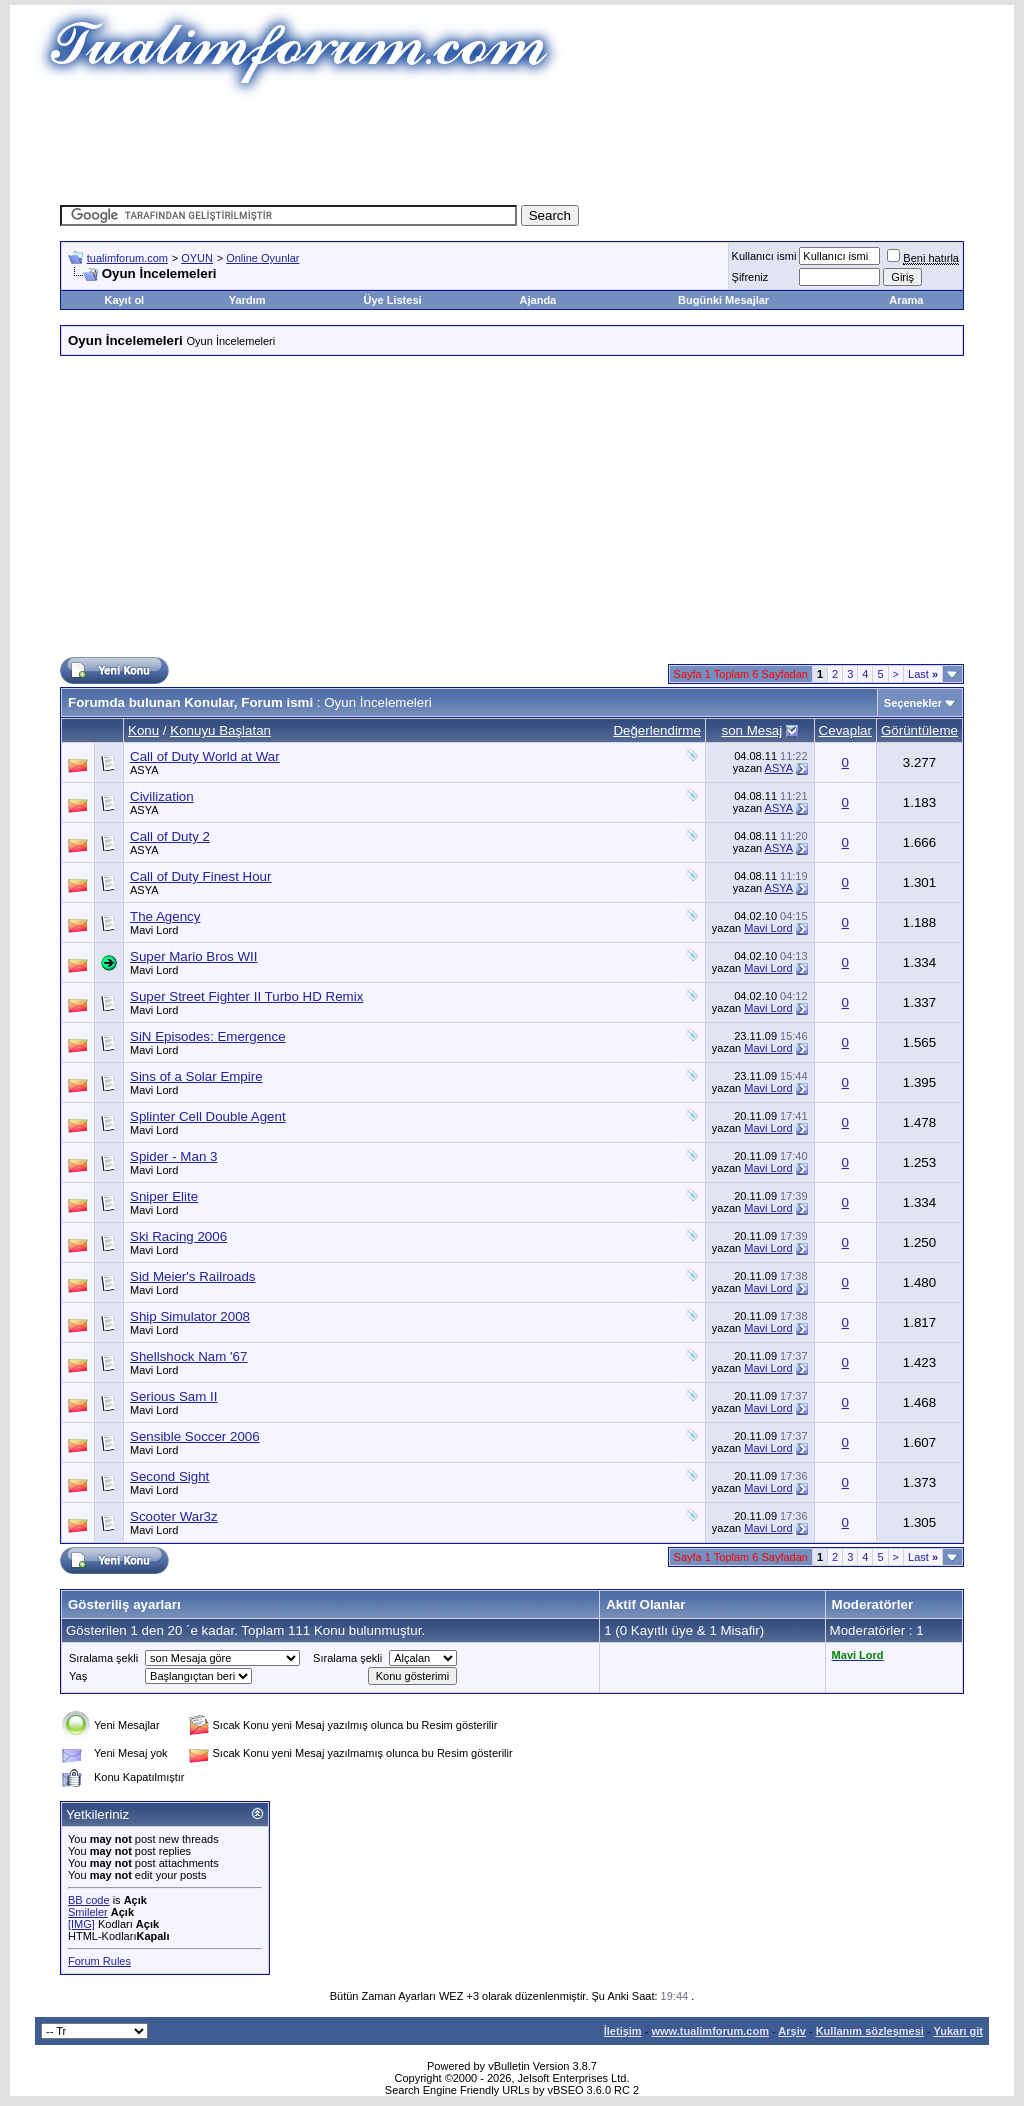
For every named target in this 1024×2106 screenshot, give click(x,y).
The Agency (165, 916)
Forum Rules (99, 1961)
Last (923, 674)
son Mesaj (751, 730)
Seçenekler (913, 703)
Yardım (247, 300)
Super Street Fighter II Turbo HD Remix (246, 996)
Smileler (88, 1912)
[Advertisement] (512, 145)
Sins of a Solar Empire (196, 1076)
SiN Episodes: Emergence (208, 1036)
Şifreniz (750, 277)
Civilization (162, 796)
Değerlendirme (656, 730)
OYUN (197, 258)
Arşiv (792, 2031)
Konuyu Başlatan (220, 730)
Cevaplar (845, 730)
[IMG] (81, 1924)
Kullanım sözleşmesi (870, 2031)
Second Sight (169, 1476)
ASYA (144, 770)
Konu (143, 730)
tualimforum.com (127, 258)
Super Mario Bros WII (193, 956)
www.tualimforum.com (710, 2031)
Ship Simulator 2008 (190, 1316)
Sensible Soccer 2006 (195, 1436)
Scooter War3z (174, 1516)
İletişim (623, 2031)
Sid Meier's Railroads (193, 1276)
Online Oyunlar (262, 258)
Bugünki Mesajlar (723, 300)
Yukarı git (958, 2031)
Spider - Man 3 (173, 1156)
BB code (89, 1900)
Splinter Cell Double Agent (208, 1116)
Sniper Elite (164, 1196)
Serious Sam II (173, 1396)
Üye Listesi (392, 300)
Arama (906, 300)
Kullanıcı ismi (764, 256)
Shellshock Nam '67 (188, 1356)
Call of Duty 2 (170, 836)
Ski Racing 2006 (178, 1236)
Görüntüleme (919, 730)
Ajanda (538, 300)
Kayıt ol (124, 300)
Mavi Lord (154, 930)
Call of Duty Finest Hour (200, 876)
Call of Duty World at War (205, 756)
